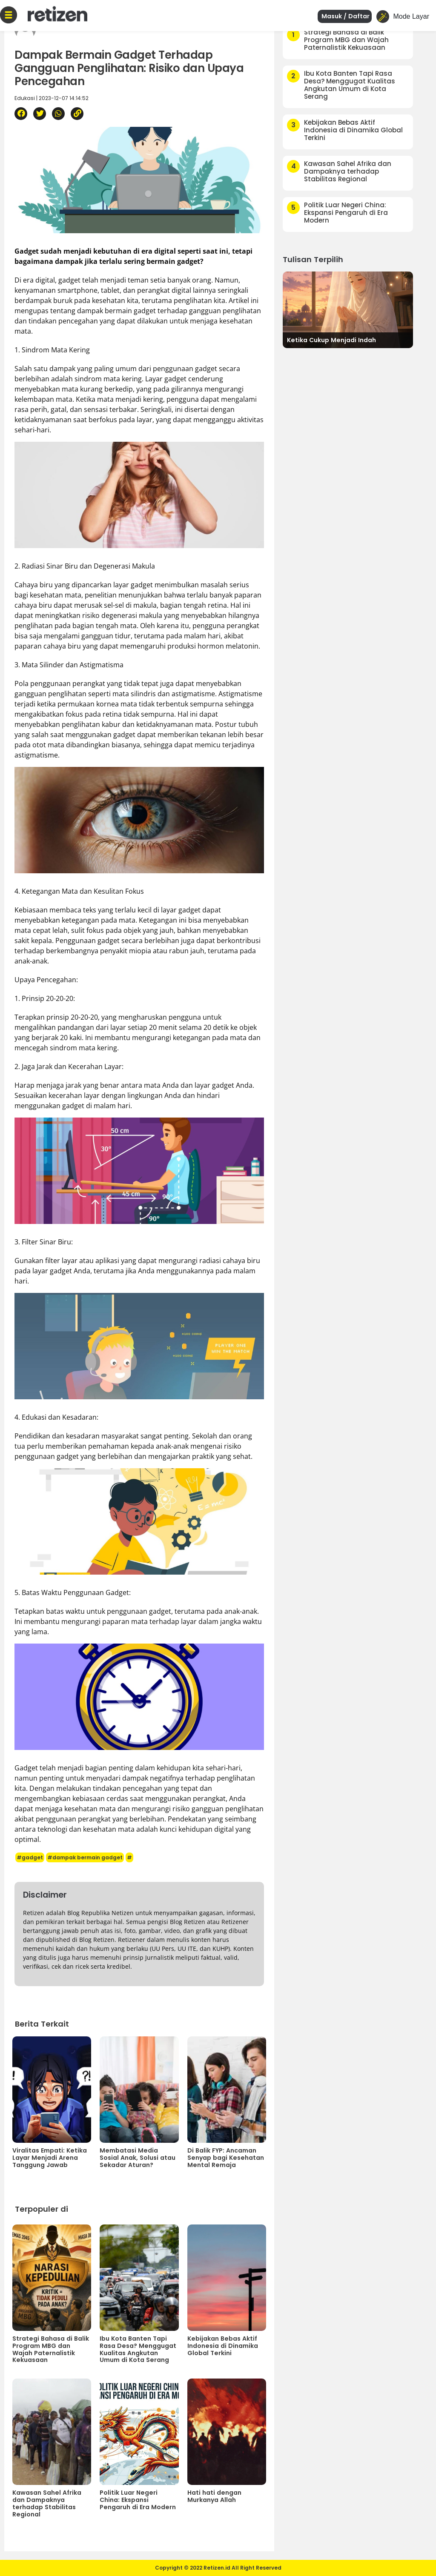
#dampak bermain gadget (85, 1857)
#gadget (30, 1857)
